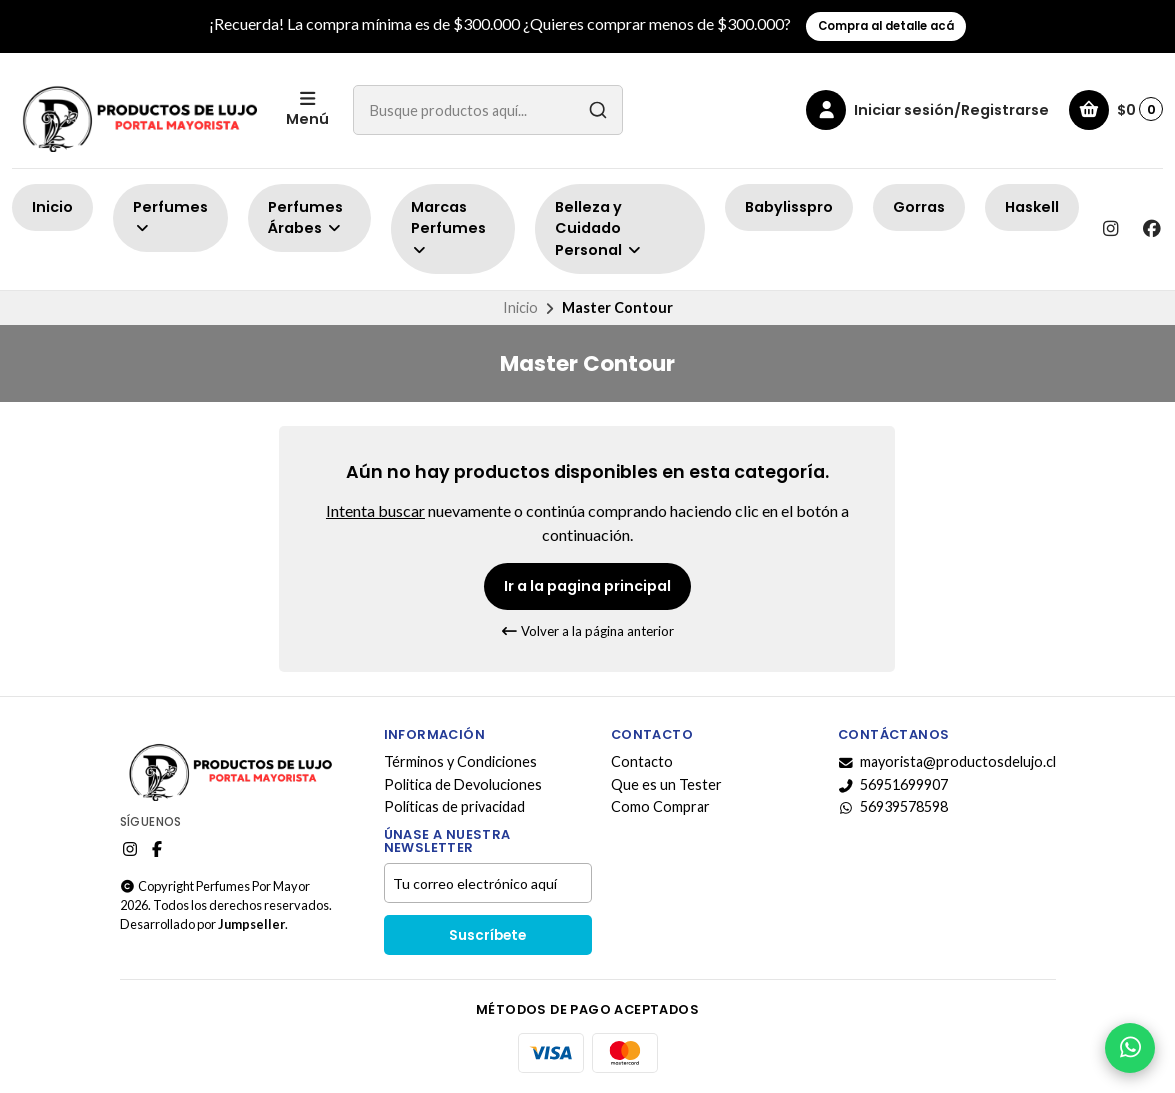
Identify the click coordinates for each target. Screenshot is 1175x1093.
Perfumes (170, 216)
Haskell (1032, 207)
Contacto (642, 762)
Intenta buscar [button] (375, 510)
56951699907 (893, 785)
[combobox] (488, 110)
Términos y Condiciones (460, 762)
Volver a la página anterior (587, 631)
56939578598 (893, 807)
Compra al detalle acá (886, 26)
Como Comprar (660, 807)
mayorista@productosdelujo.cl (947, 762)
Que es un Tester (666, 785)
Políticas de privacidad (454, 807)
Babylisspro (789, 207)
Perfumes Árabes (305, 218)
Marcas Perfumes (448, 227)
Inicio (52, 207)
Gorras (919, 207)
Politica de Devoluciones (463, 785)
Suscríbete (487, 935)
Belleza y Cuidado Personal (599, 228)
